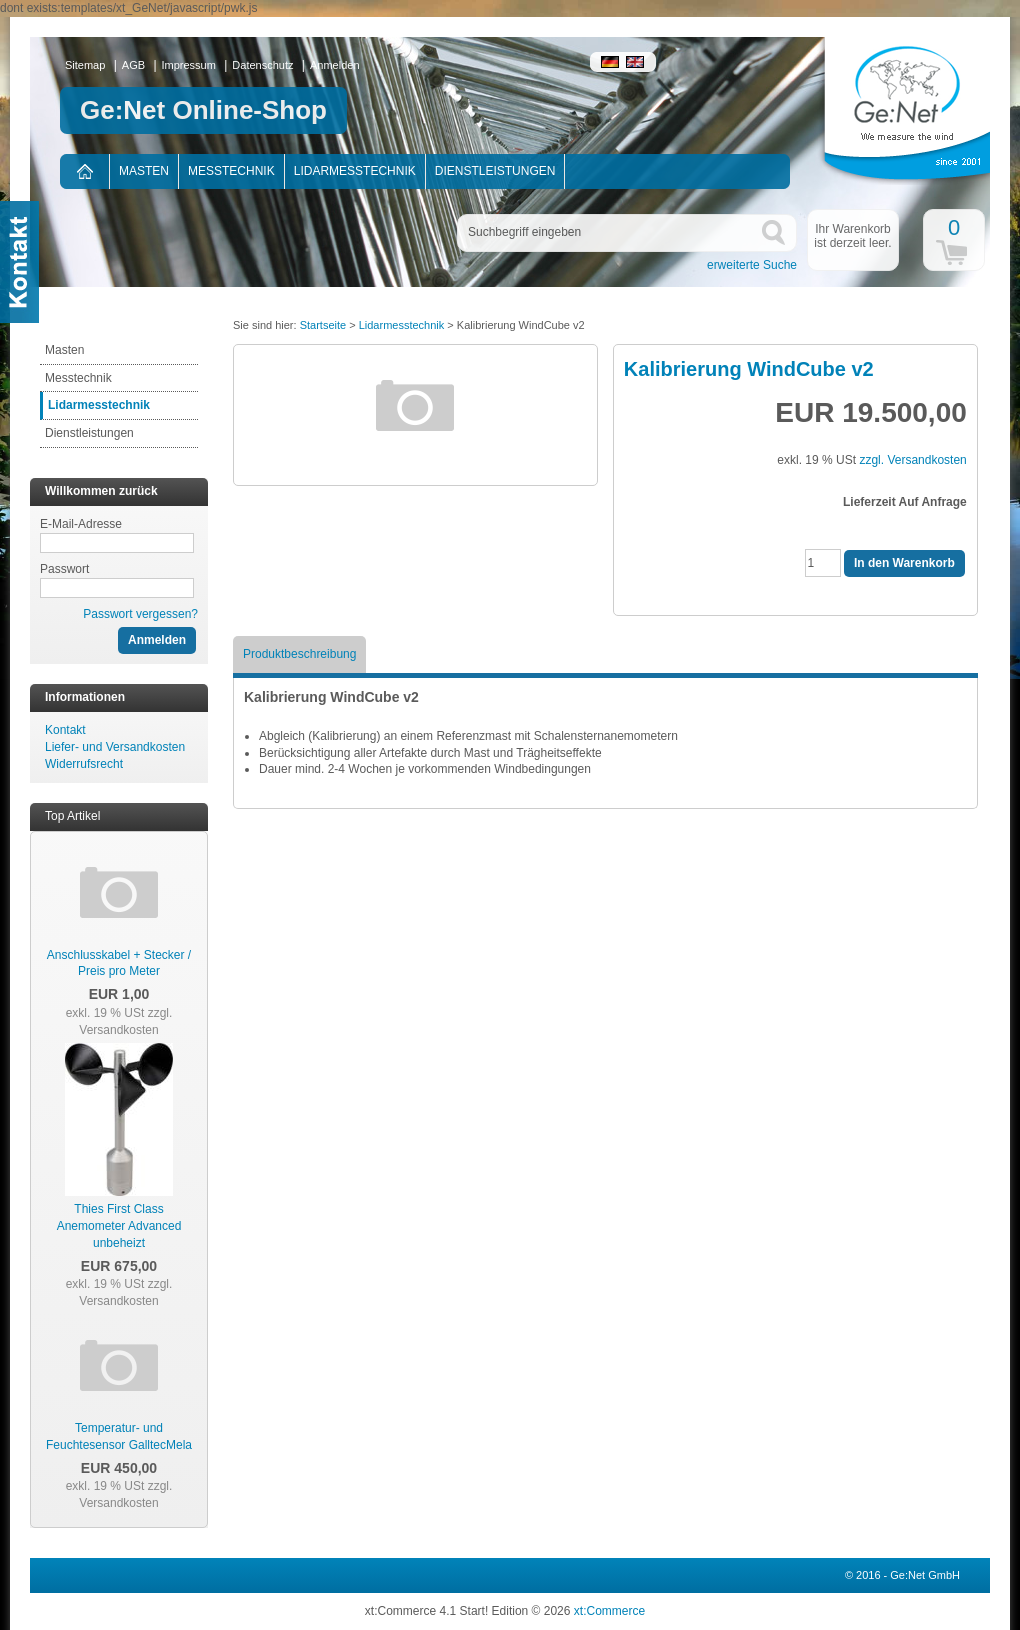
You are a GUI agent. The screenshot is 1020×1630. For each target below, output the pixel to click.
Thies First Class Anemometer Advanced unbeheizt (119, 1226)
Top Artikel (72, 816)
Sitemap (85, 65)
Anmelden (335, 65)
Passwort (64, 569)
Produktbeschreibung (299, 654)
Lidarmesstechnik (355, 171)
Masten (144, 171)
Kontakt (65, 730)
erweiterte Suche (752, 265)
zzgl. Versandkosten (125, 1021)
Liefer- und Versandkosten (115, 747)
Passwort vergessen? (140, 614)
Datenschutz (262, 65)
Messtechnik (231, 171)
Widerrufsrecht (84, 764)
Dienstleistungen (495, 171)
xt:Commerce (609, 1611)
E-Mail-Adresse (81, 524)
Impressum (189, 65)
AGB (133, 65)
